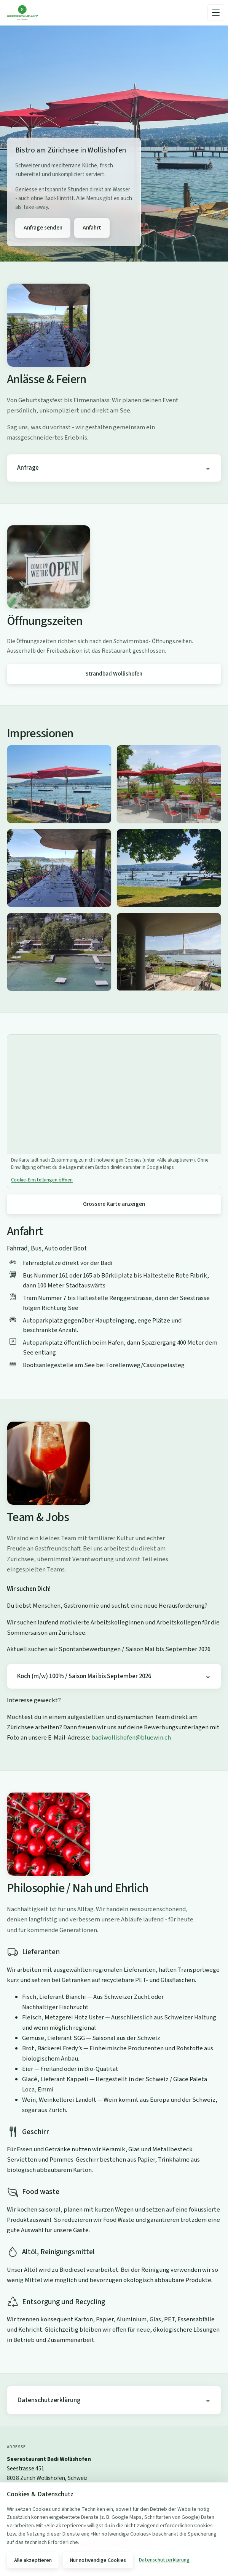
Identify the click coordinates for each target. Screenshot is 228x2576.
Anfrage (28, 467)
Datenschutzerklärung (49, 2400)
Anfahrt (92, 227)
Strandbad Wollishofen (113, 673)
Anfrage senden (43, 227)
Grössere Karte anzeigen (114, 1204)
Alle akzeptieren (33, 2560)
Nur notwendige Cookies (98, 2560)
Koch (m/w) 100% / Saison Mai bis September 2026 (84, 1676)
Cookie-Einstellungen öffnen (42, 1179)
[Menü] (215, 12)
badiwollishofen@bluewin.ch (131, 1737)
